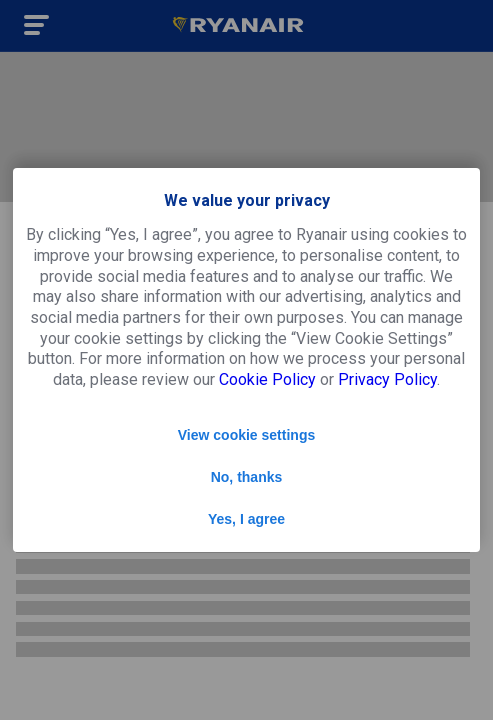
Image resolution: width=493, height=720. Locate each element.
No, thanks (247, 477)
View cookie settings (246, 435)
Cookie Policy (267, 379)
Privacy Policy (387, 379)
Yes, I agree (246, 519)
